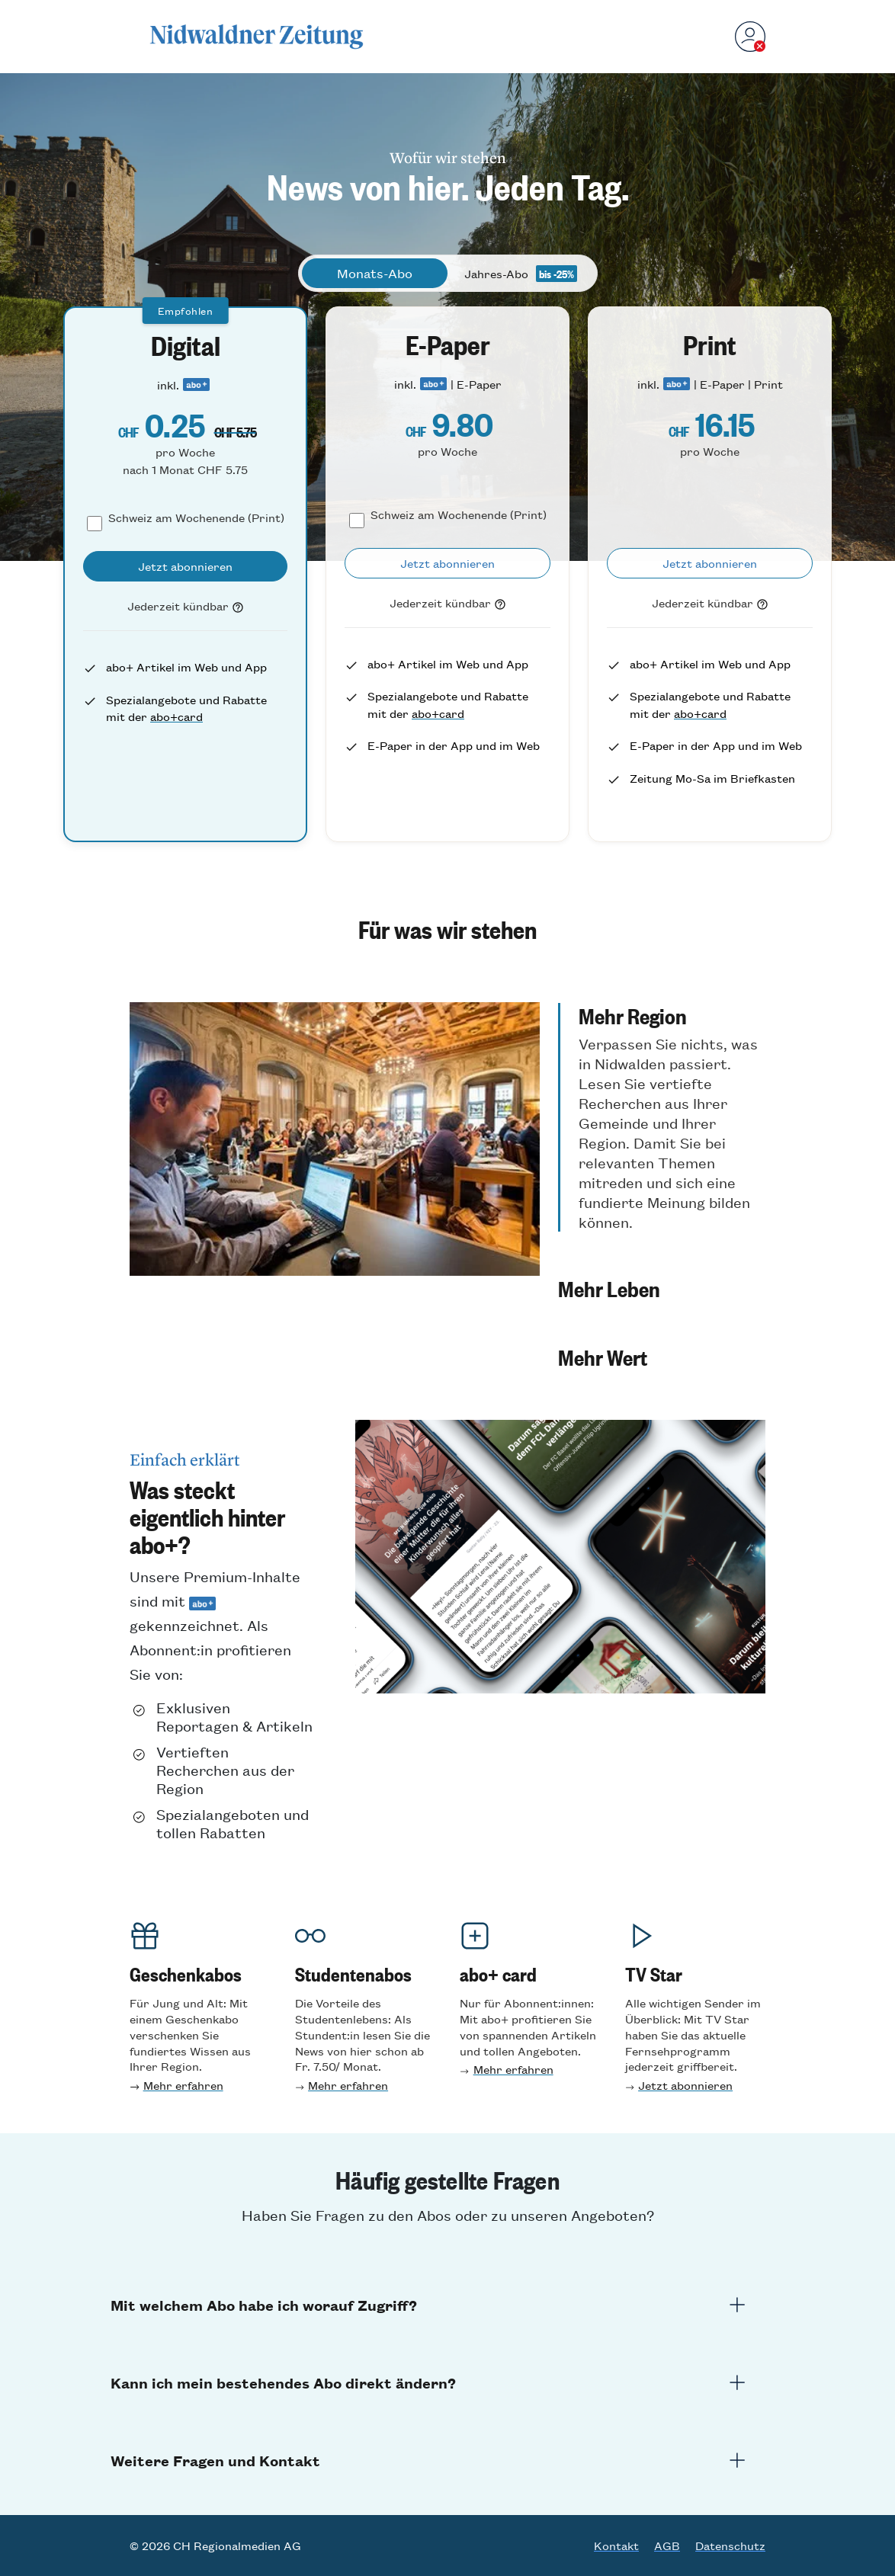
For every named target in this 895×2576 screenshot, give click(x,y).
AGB (667, 2545)
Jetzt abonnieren (685, 2085)
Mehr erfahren (183, 2085)
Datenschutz (730, 2545)
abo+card (176, 716)
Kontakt (616, 2545)
